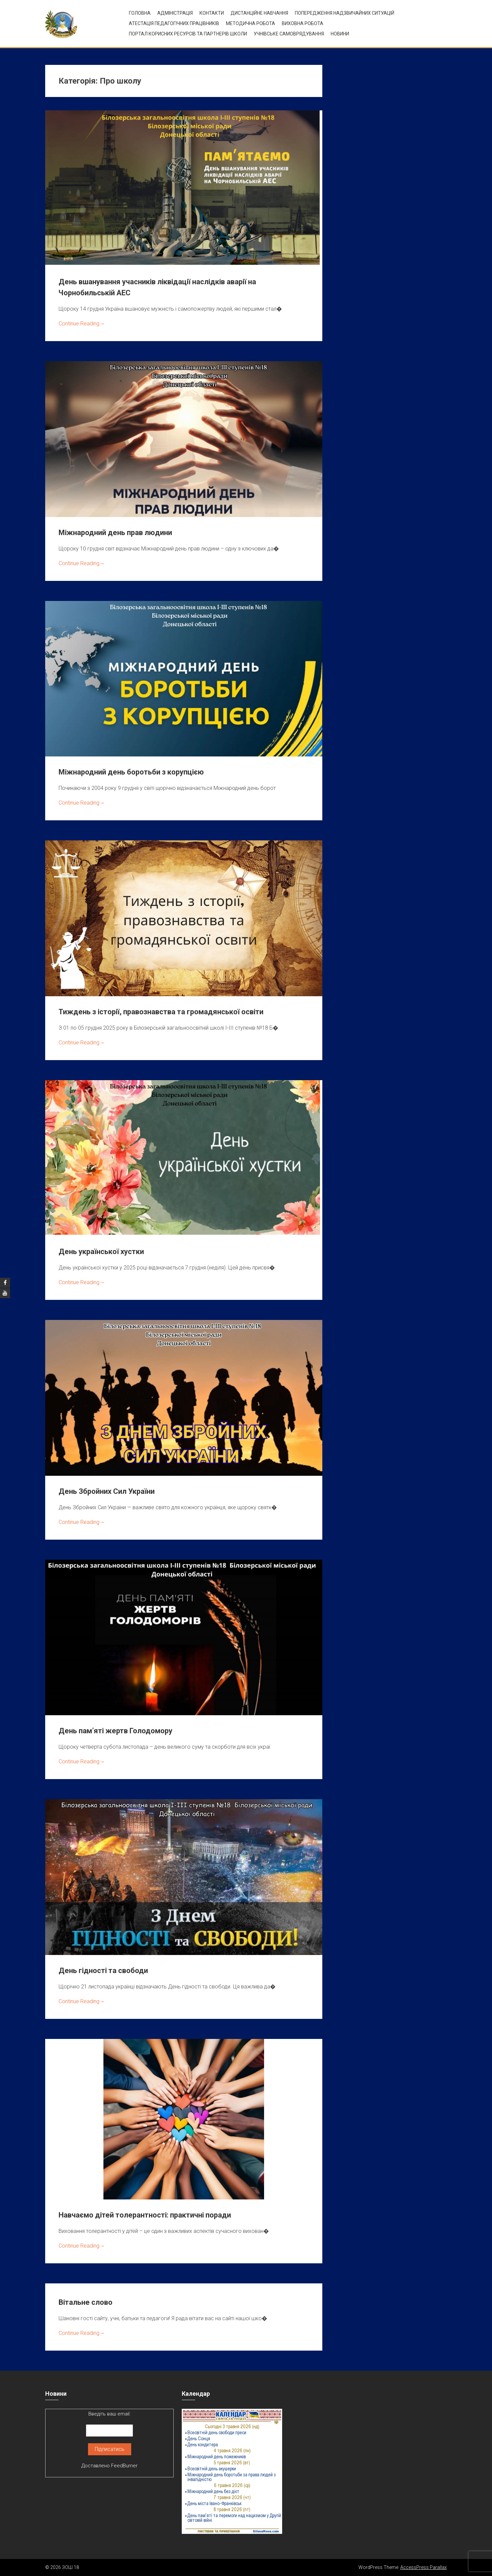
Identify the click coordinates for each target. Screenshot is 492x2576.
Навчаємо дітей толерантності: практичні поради (145, 2215)
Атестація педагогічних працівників (174, 23)
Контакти (211, 13)
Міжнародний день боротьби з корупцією (131, 772)
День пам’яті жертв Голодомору (115, 1731)
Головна (140, 13)
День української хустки (101, 1251)
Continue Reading (82, 323)
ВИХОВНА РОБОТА (302, 23)
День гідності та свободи (103, 1970)
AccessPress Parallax (423, 2567)
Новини (340, 33)
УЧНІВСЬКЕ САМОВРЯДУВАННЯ (289, 33)
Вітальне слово (85, 2302)
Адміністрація (175, 13)
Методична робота (250, 23)
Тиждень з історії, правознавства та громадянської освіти (161, 1012)
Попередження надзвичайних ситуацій (344, 13)
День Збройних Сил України (107, 1491)
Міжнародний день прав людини (115, 532)
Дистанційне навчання (259, 13)
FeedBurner (124, 2466)
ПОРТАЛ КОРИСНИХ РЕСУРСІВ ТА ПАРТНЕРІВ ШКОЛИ (188, 33)
